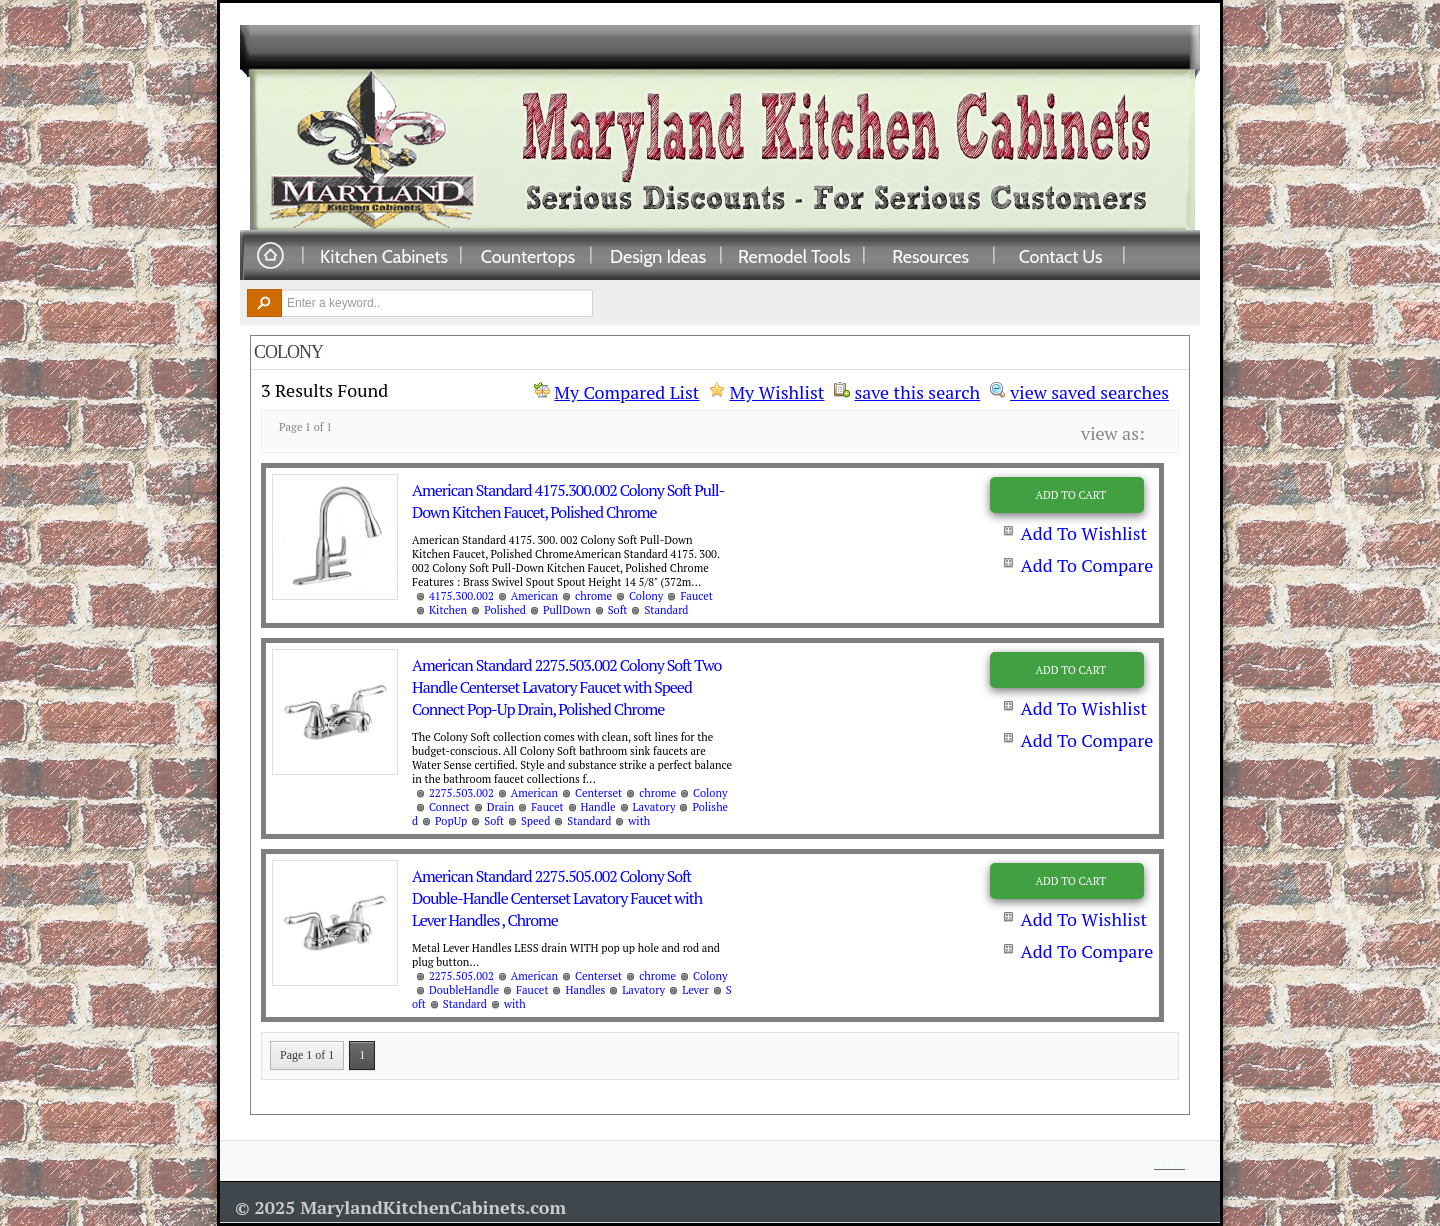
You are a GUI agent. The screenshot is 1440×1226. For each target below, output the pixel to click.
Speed (535, 821)
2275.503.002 (461, 793)
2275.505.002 (461, 976)
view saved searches (1089, 390)
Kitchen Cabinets (384, 256)
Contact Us (1061, 256)
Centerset (598, 793)
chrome (593, 596)
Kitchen (448, 610)
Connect (449, 807)
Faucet (696, 596)
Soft (618, 610)
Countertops (528, 256)
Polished (505, 610)
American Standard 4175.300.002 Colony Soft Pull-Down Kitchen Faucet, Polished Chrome (568, 501)
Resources (930, 256)
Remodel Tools (794, 256)
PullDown (567, 610)
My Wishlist (776, 392)
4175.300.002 (461, 596)
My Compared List (626, 392)
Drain (500, 807)
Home (270, 256)
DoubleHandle (464, 990)
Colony (646, 596)
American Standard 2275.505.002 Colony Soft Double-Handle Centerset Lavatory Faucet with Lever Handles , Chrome (557, 898)
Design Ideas (658, 256)
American (534, 596)
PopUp (451, 821)
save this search (917, 390)
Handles (585, 990)
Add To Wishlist (1083, 533)
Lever (695, 990)
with (639, 821)
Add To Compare (1086, 565)
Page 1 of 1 (307, 1055)
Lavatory (654, 807)
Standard (666, 610)
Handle (598, 807)
